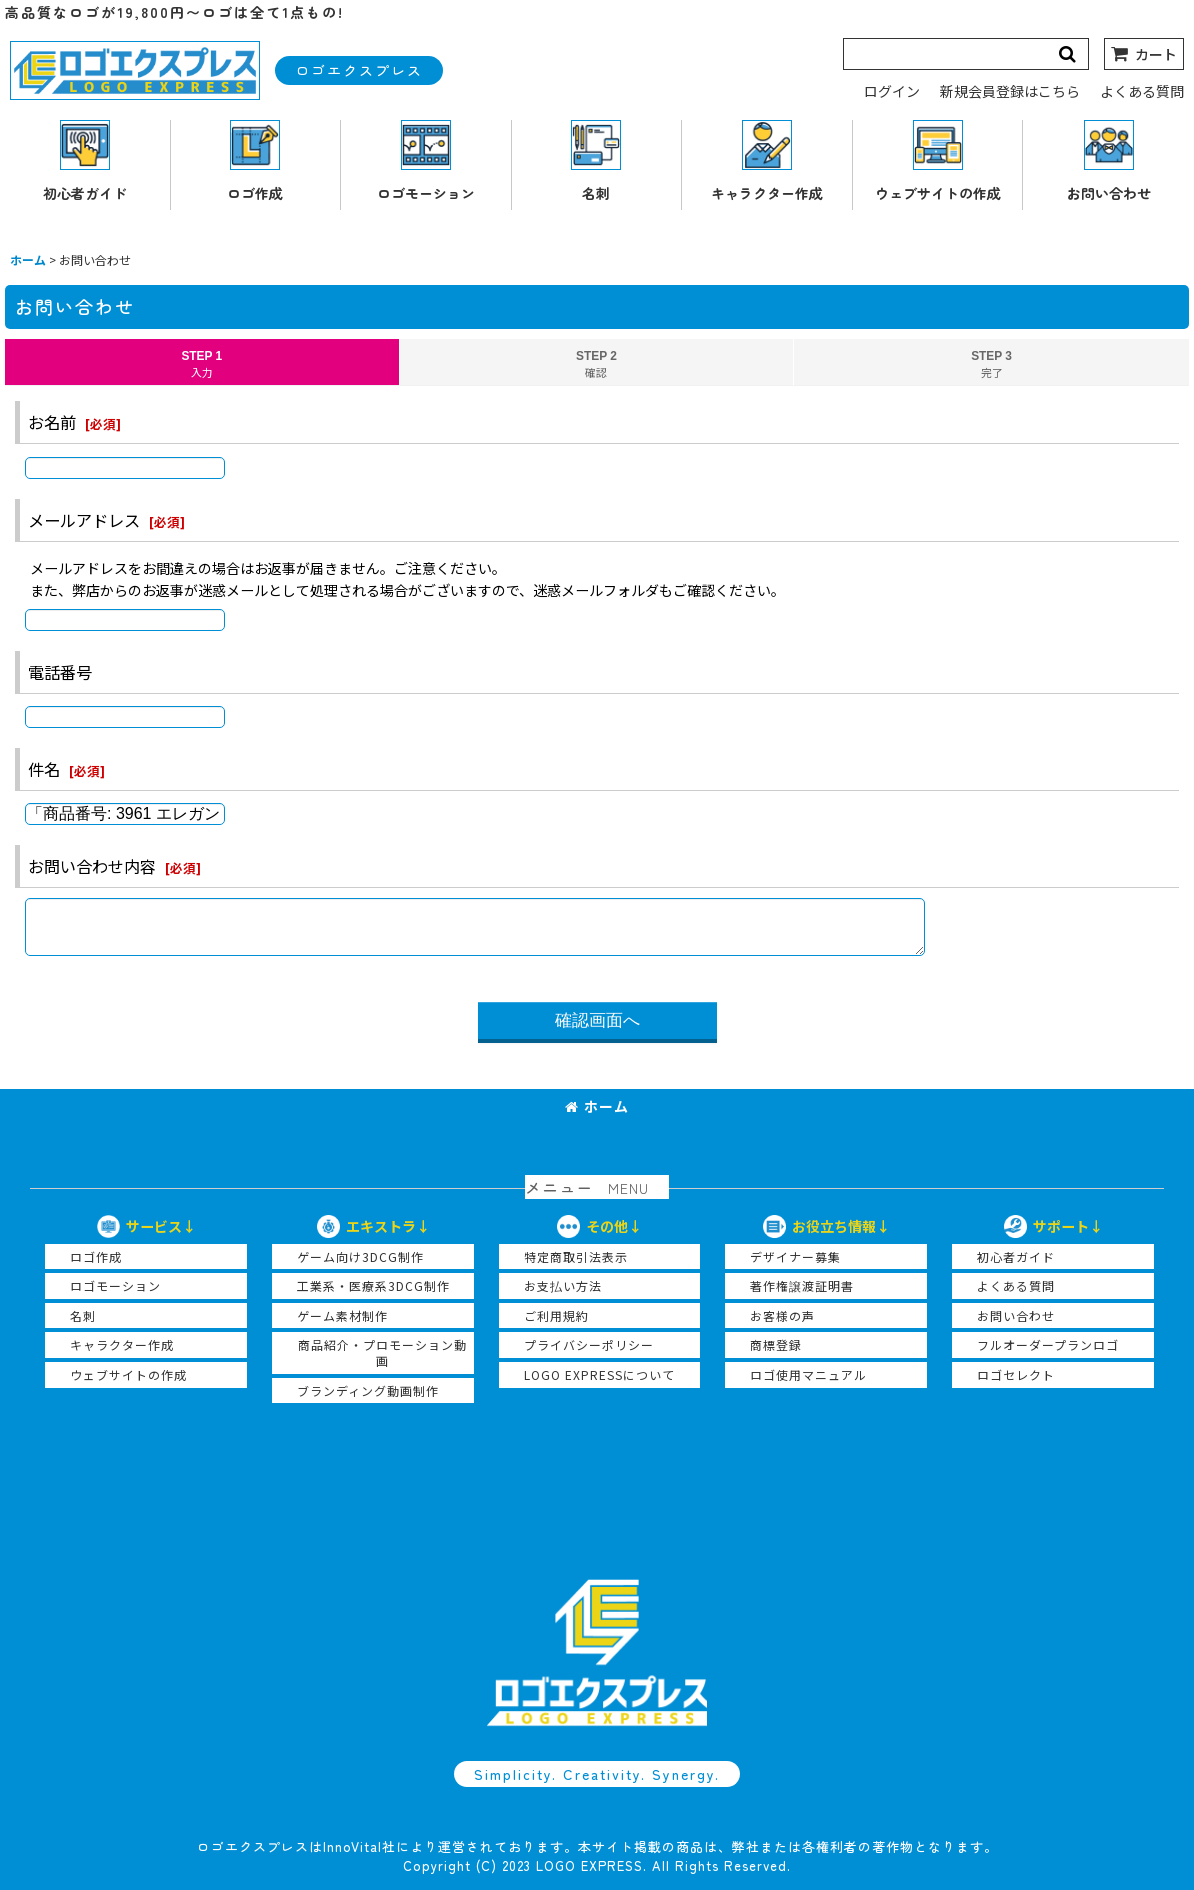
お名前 (52, 422)
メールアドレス (84, 520)
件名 (44, 769)
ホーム (597, 1106)
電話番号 (60, 672)
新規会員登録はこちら (1010, 91)
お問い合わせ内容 (92, 866)
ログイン (892, 91)
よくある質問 (1142, 91)
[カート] (1144, 54)
